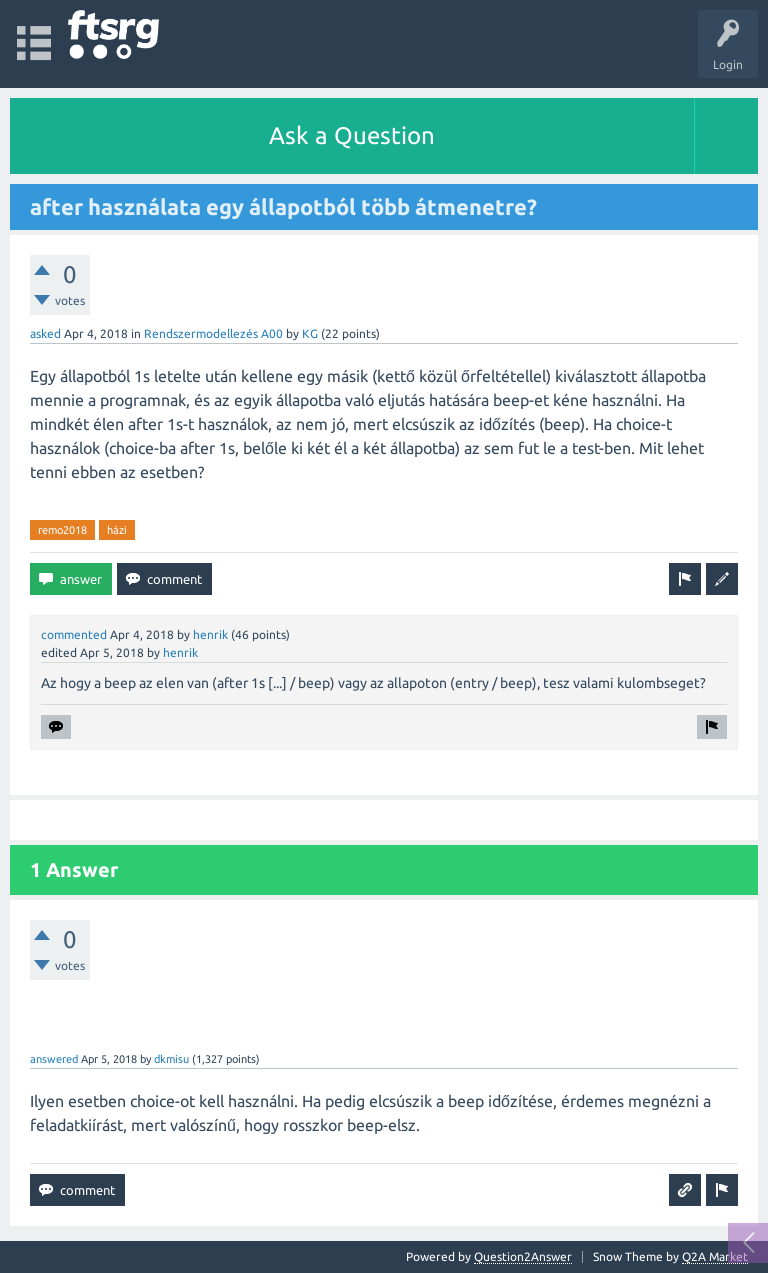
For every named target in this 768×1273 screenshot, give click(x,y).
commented (74, 634)
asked (45, 333)
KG (310, 333)
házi (117, 530)
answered (54, 1059)
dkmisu (171, 1059)
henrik (210, 634)
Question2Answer (523, 1256)
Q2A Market (715, 1256)
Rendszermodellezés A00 (213, 333)
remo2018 (62, 530)
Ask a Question (352, 135)
